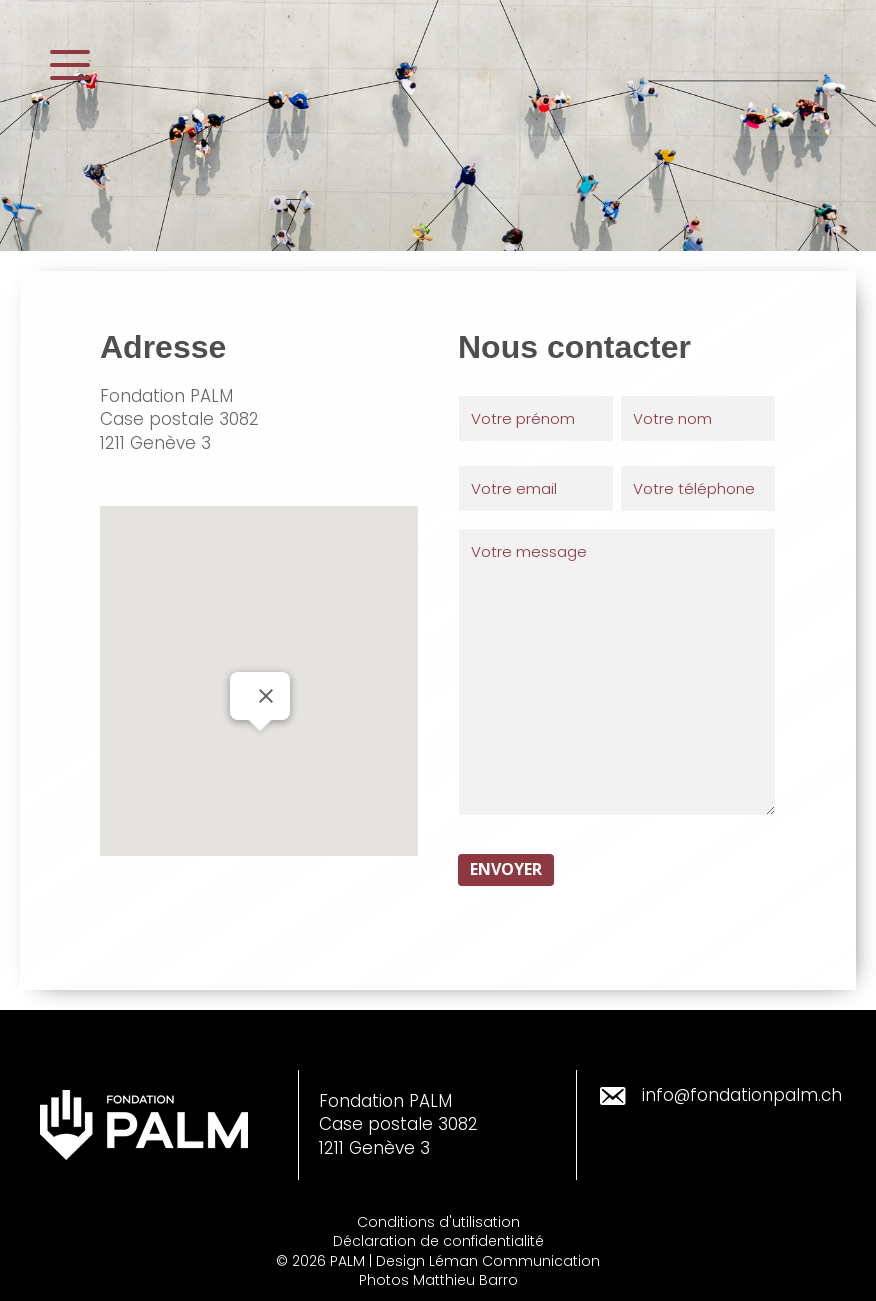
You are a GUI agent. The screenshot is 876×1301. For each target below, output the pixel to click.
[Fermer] (266, 696)
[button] (70, 65)
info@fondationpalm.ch (742, 1095)
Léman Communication (514, 1261)
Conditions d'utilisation (438, 1222)
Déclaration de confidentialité (438, 1241)
